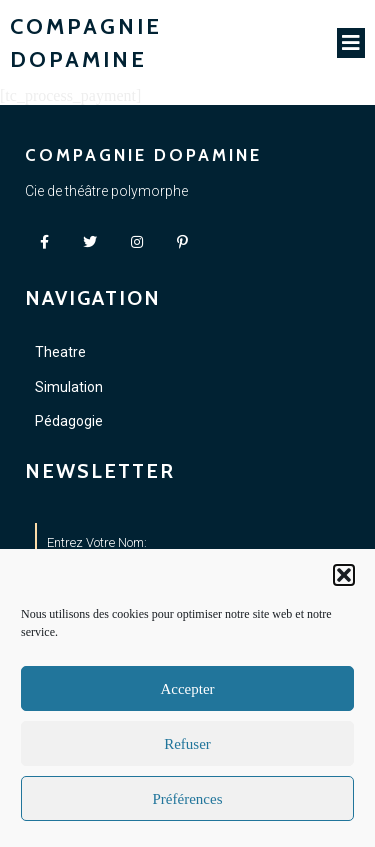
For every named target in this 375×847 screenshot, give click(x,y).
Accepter (187, 689)
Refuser (187, 744)
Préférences (188, 799)
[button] (344, 575)
